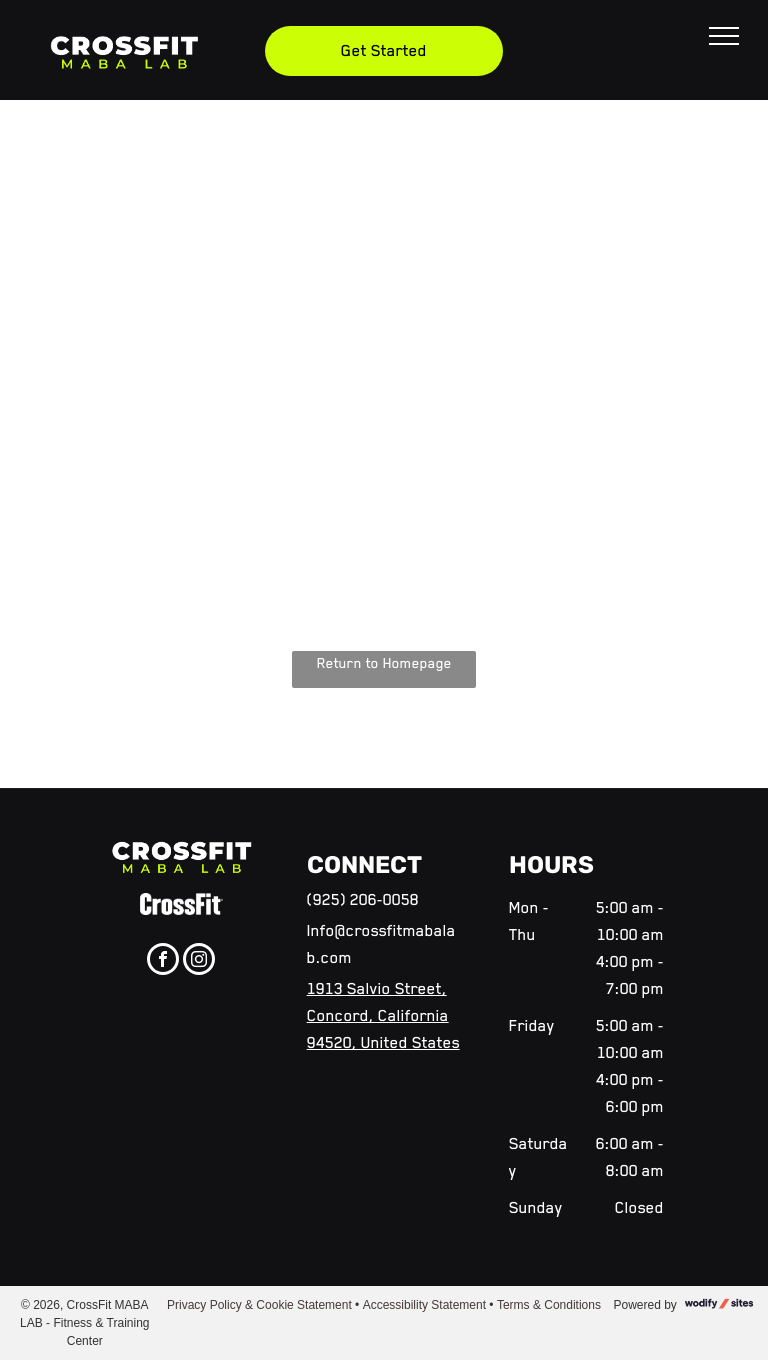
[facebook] (163, 961)
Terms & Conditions (549, 1305)
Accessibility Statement (424, 1305)
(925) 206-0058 (363, 900)
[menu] (724, 36)
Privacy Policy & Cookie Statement (259, 1305)
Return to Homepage (384, 663)
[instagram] (199, 961)
